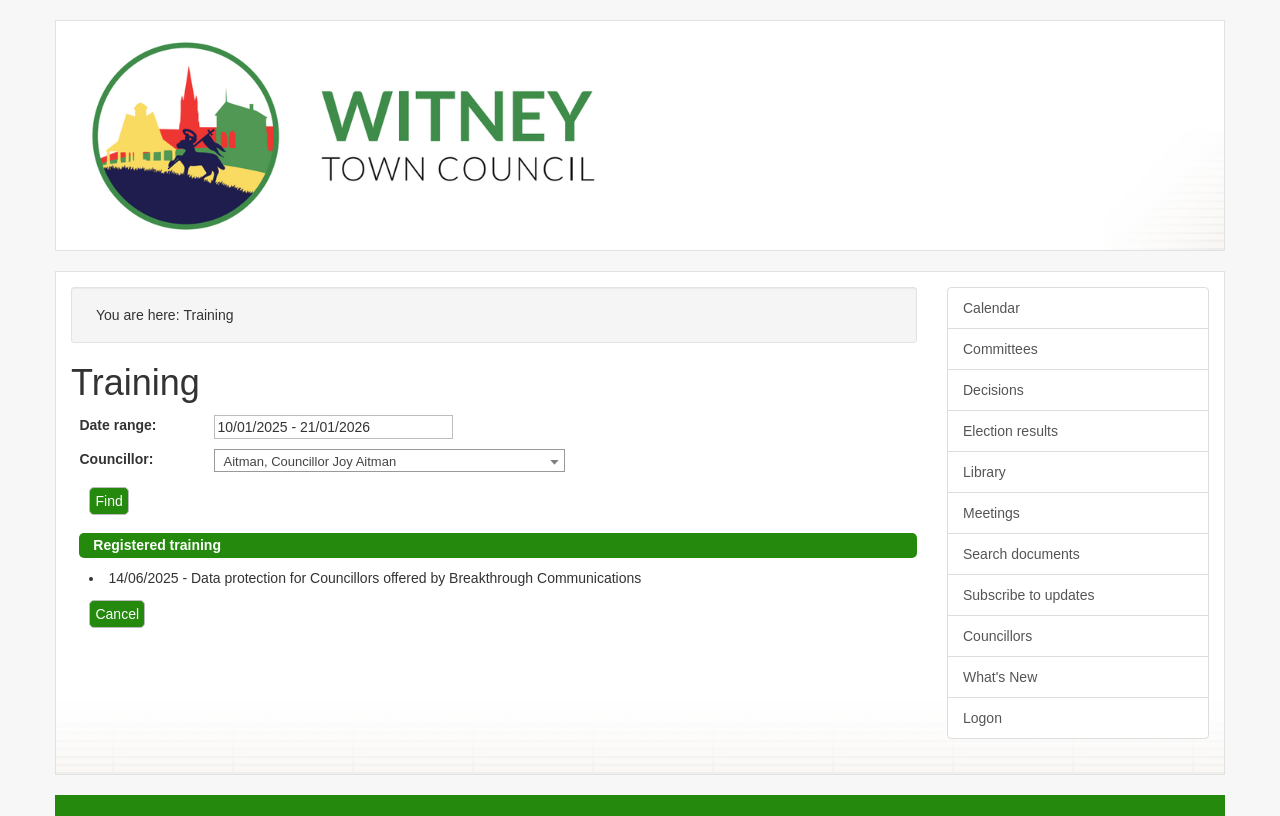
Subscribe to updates (1029, 595)
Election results (1010, 431)
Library (984, 472)
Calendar (991, 308)
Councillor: (116, 459)
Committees (1000, 349)
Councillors (997, 636)
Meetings (991, 513)
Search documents (1021, 554)
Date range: (117, 425)
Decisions (993, 390)
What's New (1000, 677)
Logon (982, 718)
